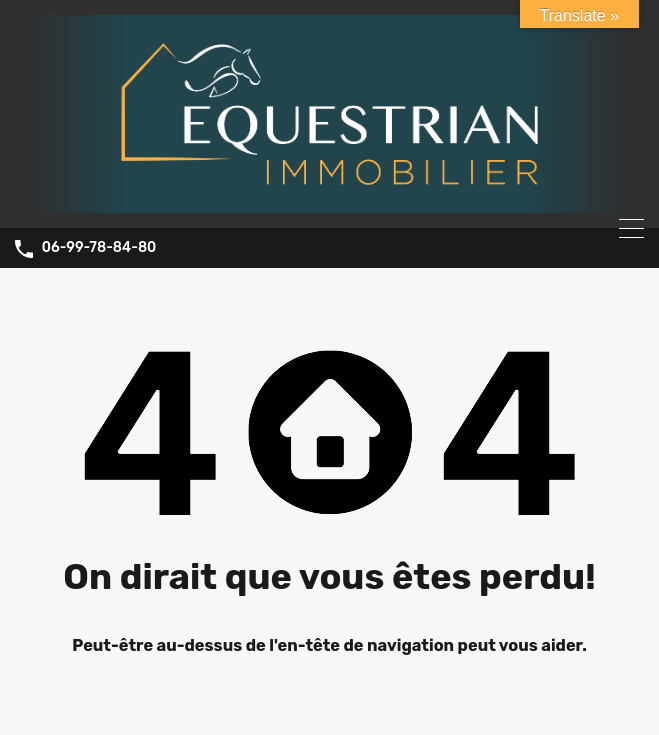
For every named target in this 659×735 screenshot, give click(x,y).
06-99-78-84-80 (99, 248)
